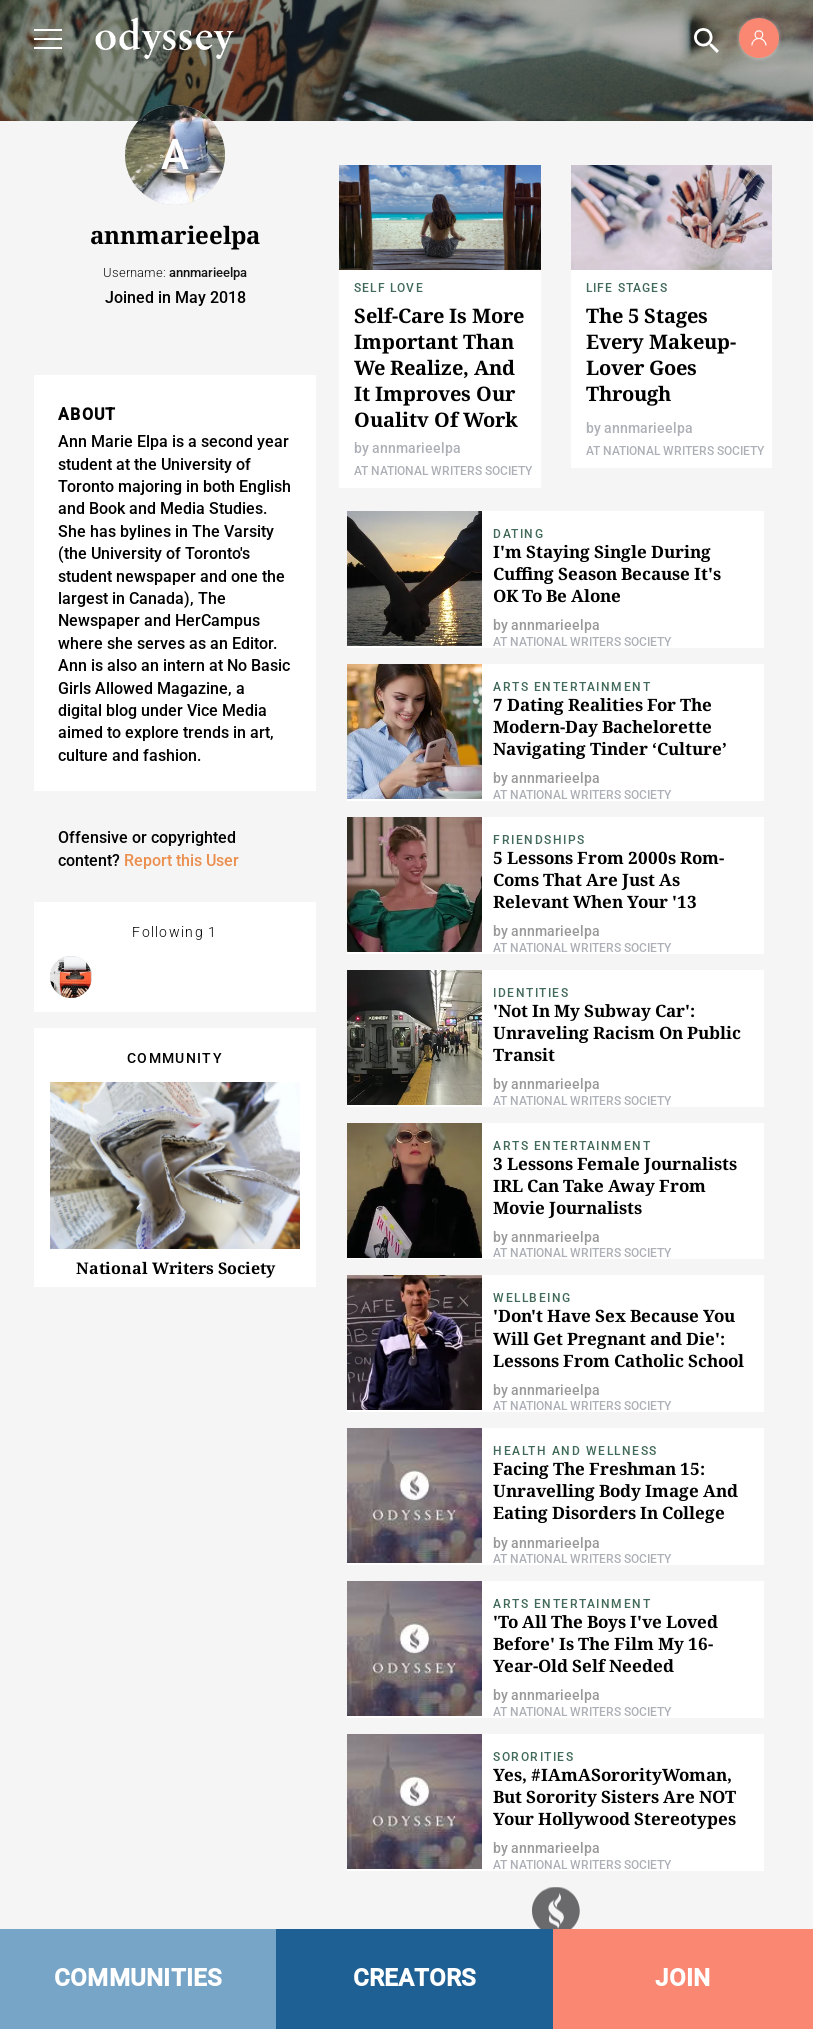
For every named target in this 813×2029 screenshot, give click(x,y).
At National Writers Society (443, 471)
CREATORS (415, 1978)
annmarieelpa (416, 448)
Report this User (181, 860)
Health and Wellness (575, 1451)
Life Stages (627, 288)
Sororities (533, 1757)
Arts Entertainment (572, 687)
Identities (531, 993)
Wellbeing (532, 1298)
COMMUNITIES (138, 1978)
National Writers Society (175, 1268)
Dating (518, 534)
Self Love (389, 288)
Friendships (539, 840)
